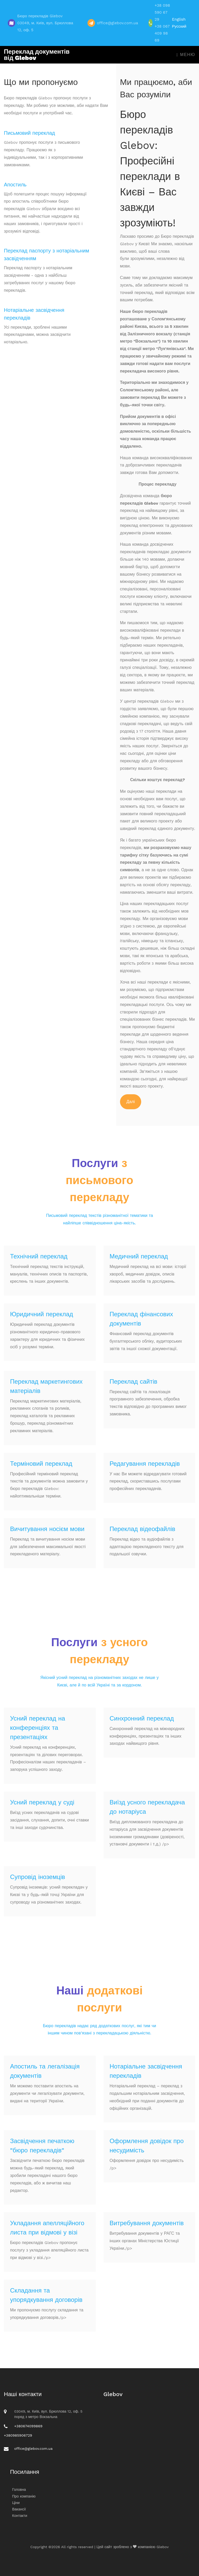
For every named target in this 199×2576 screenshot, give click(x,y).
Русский (179, 26)
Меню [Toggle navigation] (185, 54)
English (179, 19)
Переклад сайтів (133, 1381)
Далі (130, 1101)
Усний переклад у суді (42, 1802)
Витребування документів (147, 2223)
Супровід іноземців (37, 1877)
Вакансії (19, 2509)
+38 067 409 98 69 (162, 33)
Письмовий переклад (29, 133)
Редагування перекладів (145, 1463)
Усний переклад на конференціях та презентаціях (37, 1728)
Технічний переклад (38, 1256)
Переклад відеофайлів (143, 1529)
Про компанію (24, 2496)
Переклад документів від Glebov (36, 55)
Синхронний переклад (142, 1718)
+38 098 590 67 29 (162, 12)
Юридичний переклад (41, 1314)
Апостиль (15, 184)
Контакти (19, 2516)
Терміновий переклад (41, 1463)
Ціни (16, 2503)
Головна (19, 2489)
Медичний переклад (139, 1256)
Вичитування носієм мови (47, 1529)
